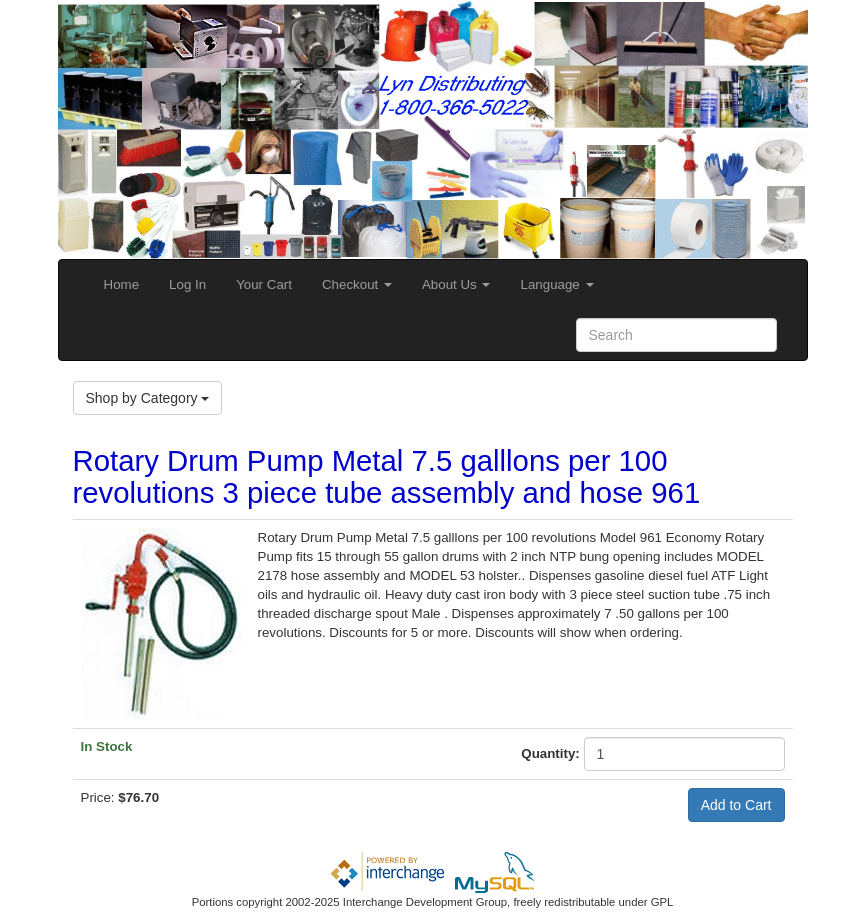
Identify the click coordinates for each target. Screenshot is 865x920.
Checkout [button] (357, 284)
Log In (187, 284)
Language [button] (556, 284)
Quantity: (550, 753)
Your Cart (264, 284)
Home (122, 284)
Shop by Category (148, 398)
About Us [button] (456, 284)
